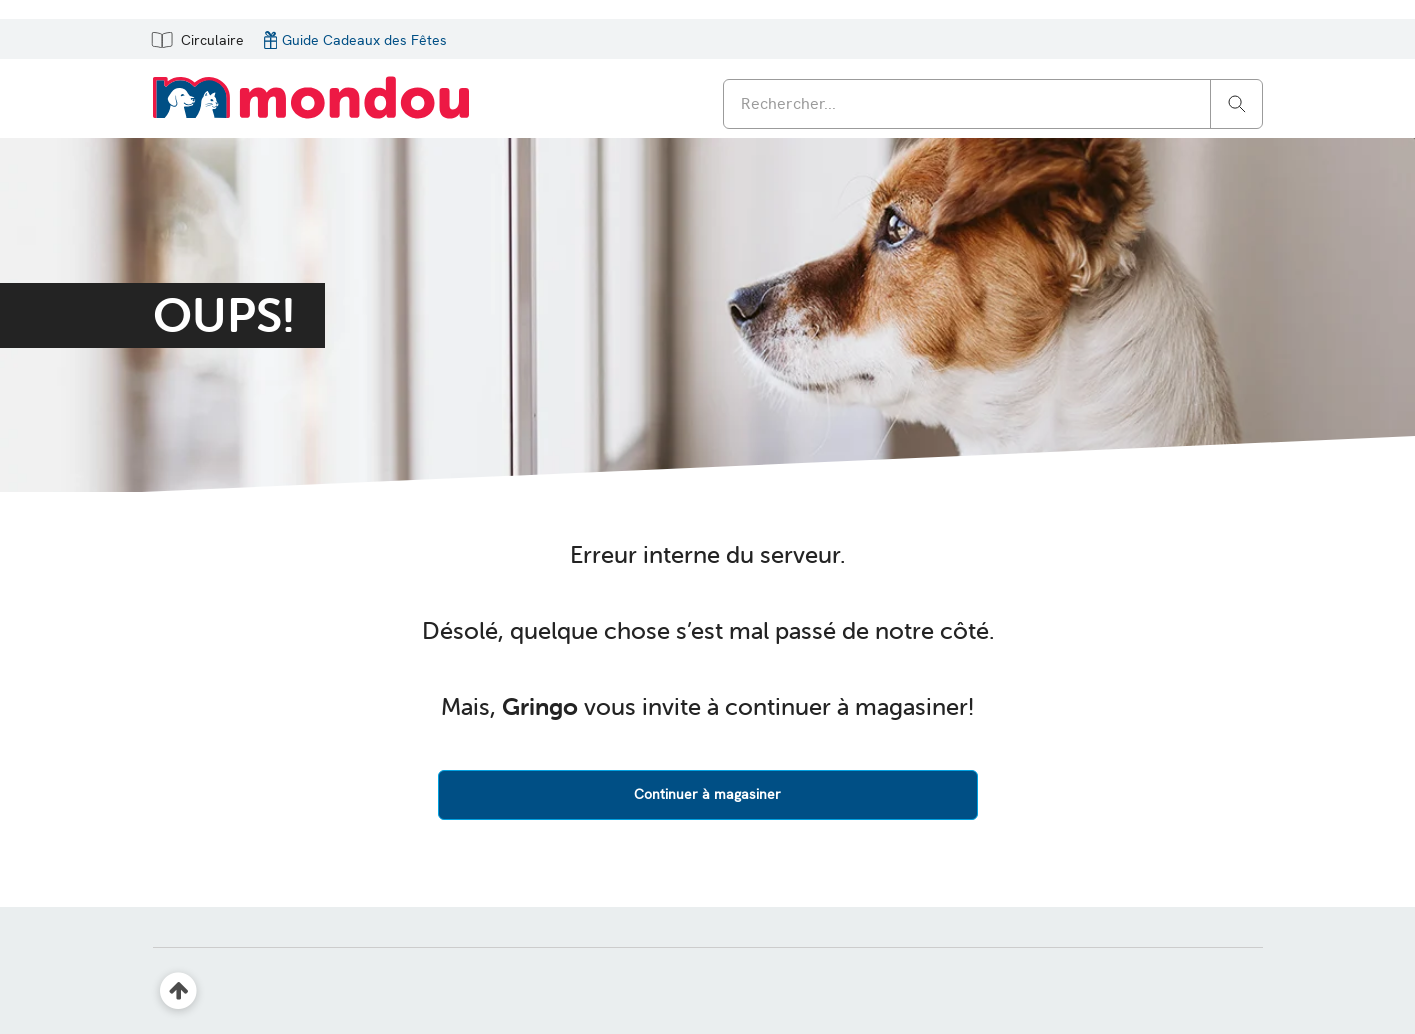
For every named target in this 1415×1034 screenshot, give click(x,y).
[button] (196, 39)
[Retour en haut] (179, 991)
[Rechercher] (1237, 102)
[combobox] (993, 104)
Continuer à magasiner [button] (707, 794)
